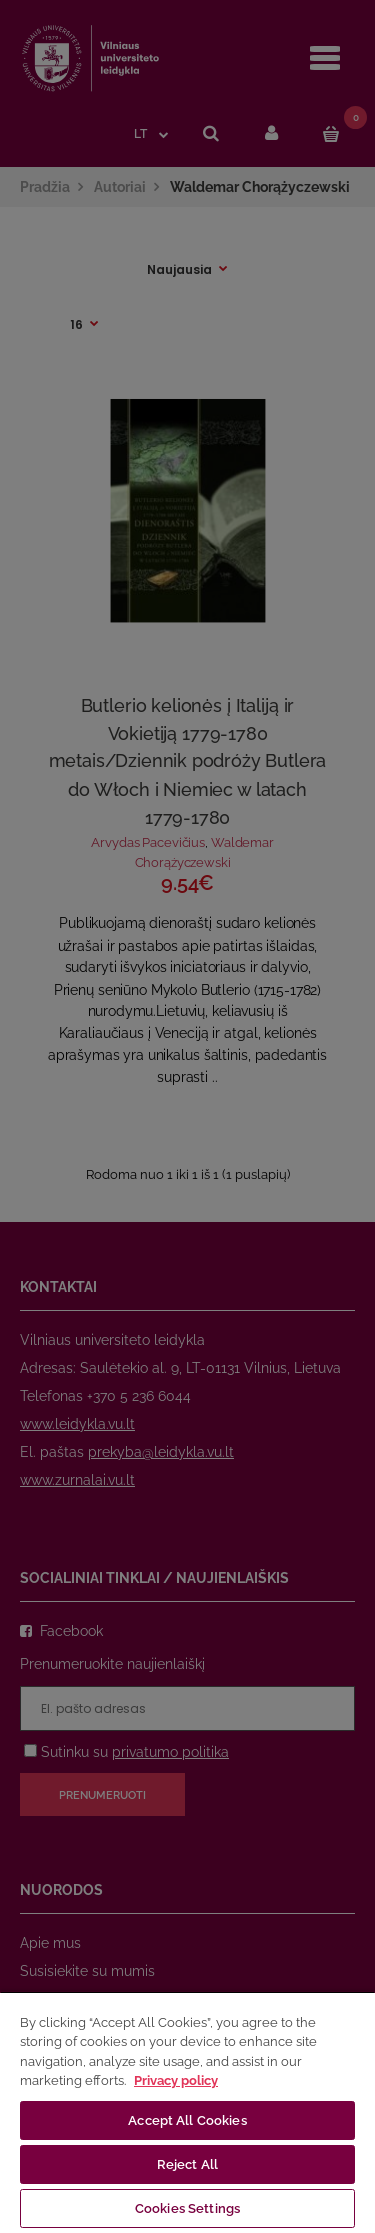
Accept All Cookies (187, 2120)
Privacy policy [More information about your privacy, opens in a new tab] (176, 2080)
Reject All (187, 2164)
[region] (187, 2112)
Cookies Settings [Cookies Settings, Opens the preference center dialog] (187, 2208)
